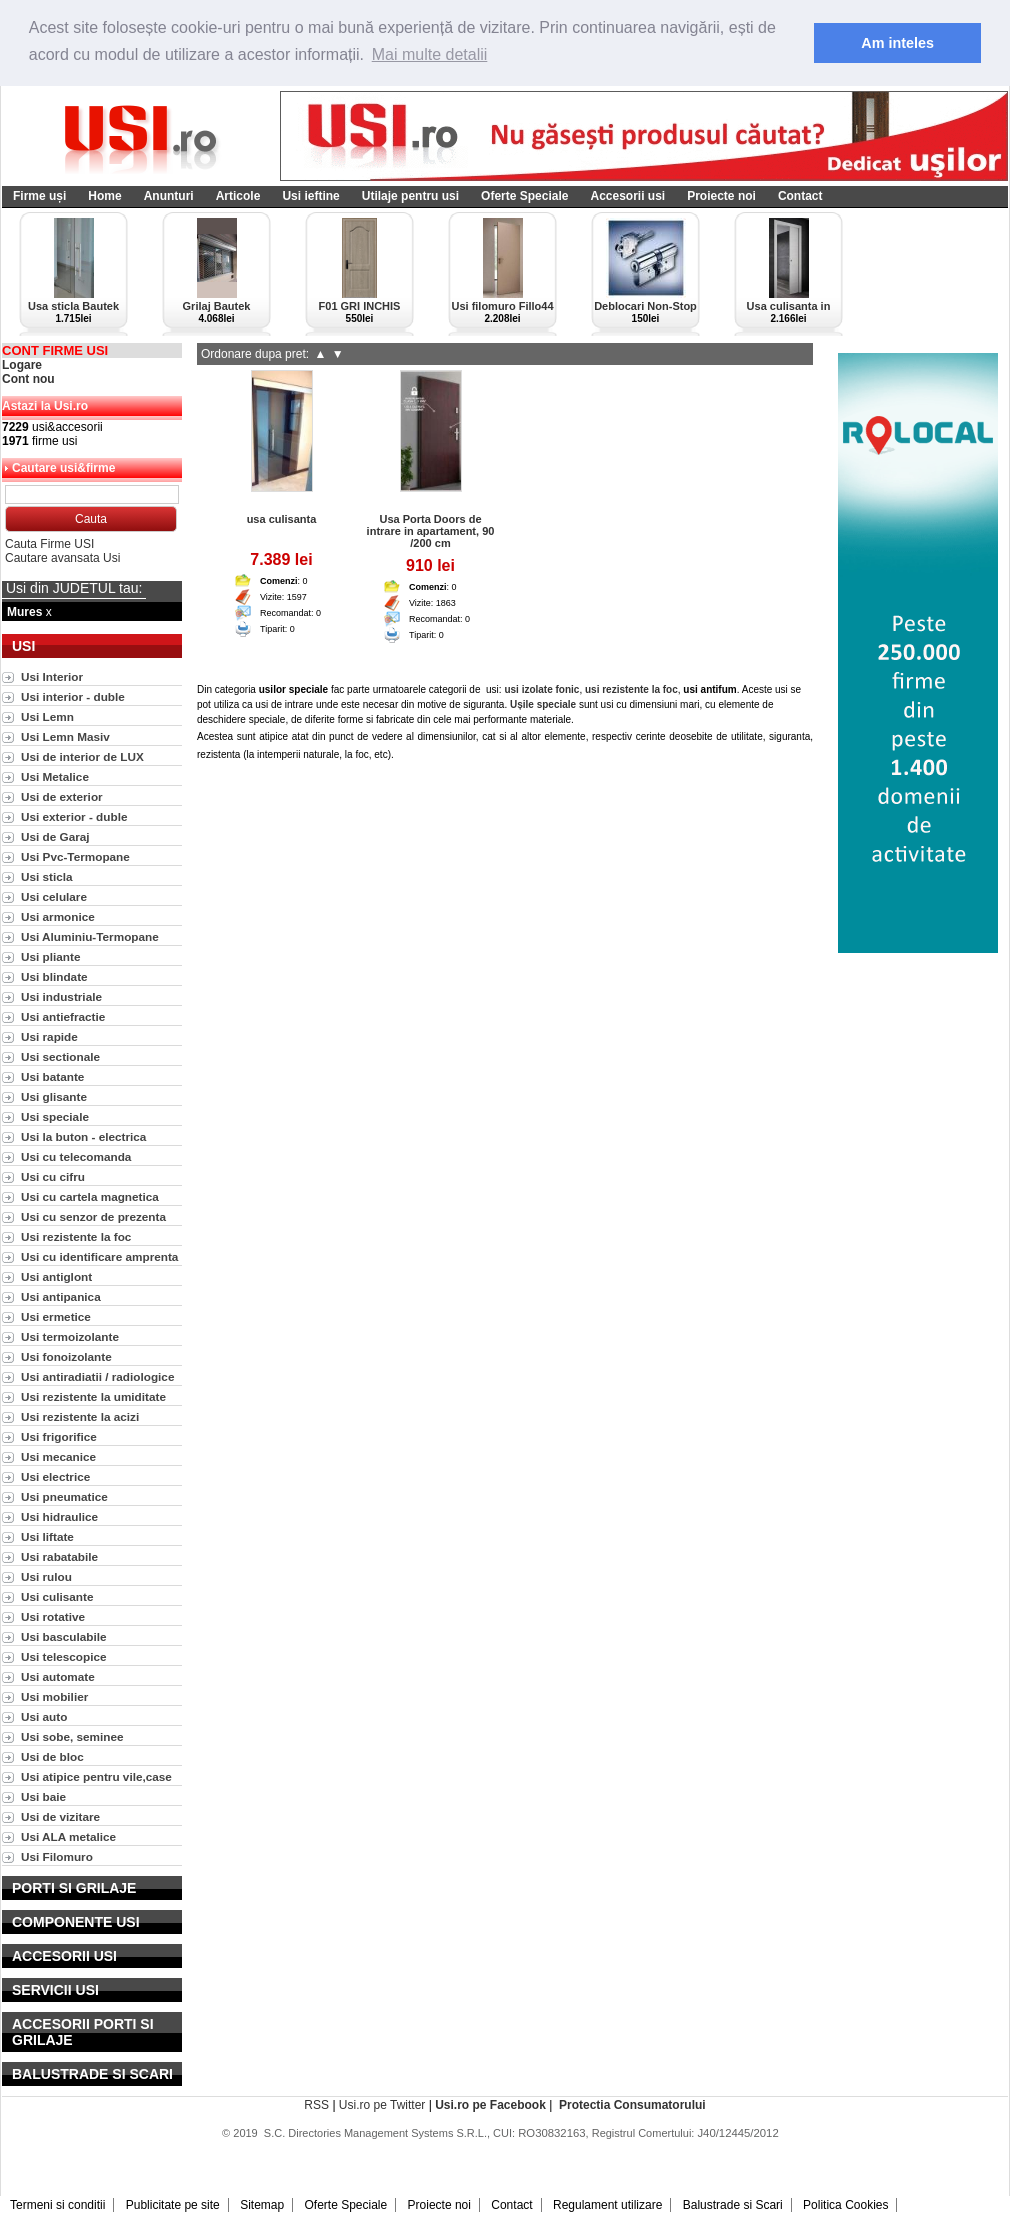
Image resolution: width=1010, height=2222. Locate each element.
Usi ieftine (310, 196)
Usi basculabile (64, 1636)
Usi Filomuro (57, 1856)
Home (104, 196)
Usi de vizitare (60, 1816)
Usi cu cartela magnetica (90, 1196)
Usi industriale (61, 996)
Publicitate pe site (173, 2205)
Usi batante (52, 1076)
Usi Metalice (55, 776)
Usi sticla (47, 876)
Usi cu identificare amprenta (99, 1256)
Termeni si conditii (57, 2205)
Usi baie (43, 1796)
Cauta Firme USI (49, 544)
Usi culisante (57, 1596)
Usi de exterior (62, 796)
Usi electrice (55, 1476)
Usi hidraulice (59, 1516)
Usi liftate (47, 1536)
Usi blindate (54, 976)
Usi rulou (46, 1576)
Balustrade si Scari (733, 2205)
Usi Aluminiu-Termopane (90, 936)
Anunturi (169, 196)
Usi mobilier (54, 1696)
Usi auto (44, 1716)
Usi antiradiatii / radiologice (97, 1376)
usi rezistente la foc (631, 689)
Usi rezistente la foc (76, 1236)
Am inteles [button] (897, 43)
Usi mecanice (58, 1456)
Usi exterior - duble (74, 816)
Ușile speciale (543, 704)
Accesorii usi (627, 196)
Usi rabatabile (59, 1556)
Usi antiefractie (63, 1016)
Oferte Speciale (524, 196)
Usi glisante (54, 1096)
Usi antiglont (56, 1276)
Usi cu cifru (53, 1176)
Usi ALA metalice (68, 1836)
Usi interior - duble (73, 696)
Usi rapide (49, 1036)
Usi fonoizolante (66, 1356)
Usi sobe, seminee (72, 1736)
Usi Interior (52, 676)
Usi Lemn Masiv (65, 736)
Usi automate (58, 1676)
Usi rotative (53, 1616)
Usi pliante (50, 956)
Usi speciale (55, 1116)
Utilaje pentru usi (410, 196)
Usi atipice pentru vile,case (96, 1776)
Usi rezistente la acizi (80, 1416)
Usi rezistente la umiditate (93, 1396)
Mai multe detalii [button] (430, 54)
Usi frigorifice (59, 1436)
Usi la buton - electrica (83, 1136)
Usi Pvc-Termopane (75, 856)
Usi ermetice (56, 1316)
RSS (316, 2105)
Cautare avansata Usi (62, 558)
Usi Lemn (47, 716)
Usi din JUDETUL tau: (74, 588)
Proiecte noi (721, 196)
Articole (238, 196)
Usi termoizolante (70, 1336)
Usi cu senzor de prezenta (93, 1216)
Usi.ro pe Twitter (382, 2105)
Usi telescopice (64, 1656)
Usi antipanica (61, 1296)
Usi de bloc (52, 1756)
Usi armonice (58, 916)
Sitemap (262, 2205)
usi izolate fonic (541, 689)
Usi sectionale (60, 1056)
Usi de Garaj (55, 836)
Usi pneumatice (64, 1496)
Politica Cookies (845, 2205)
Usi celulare (54, 896)
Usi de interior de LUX (82, 756)
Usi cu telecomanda (76, 1156)
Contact (800, 196)
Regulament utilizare (607, 2205)
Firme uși (39, 196)
